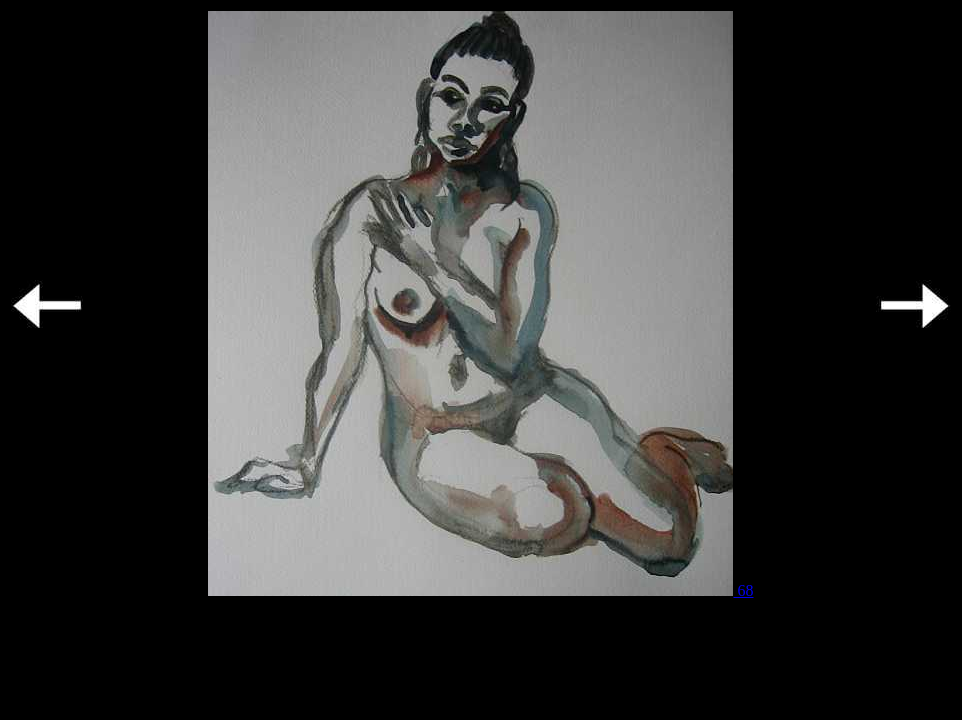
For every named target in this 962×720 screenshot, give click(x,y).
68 (480, 590)
